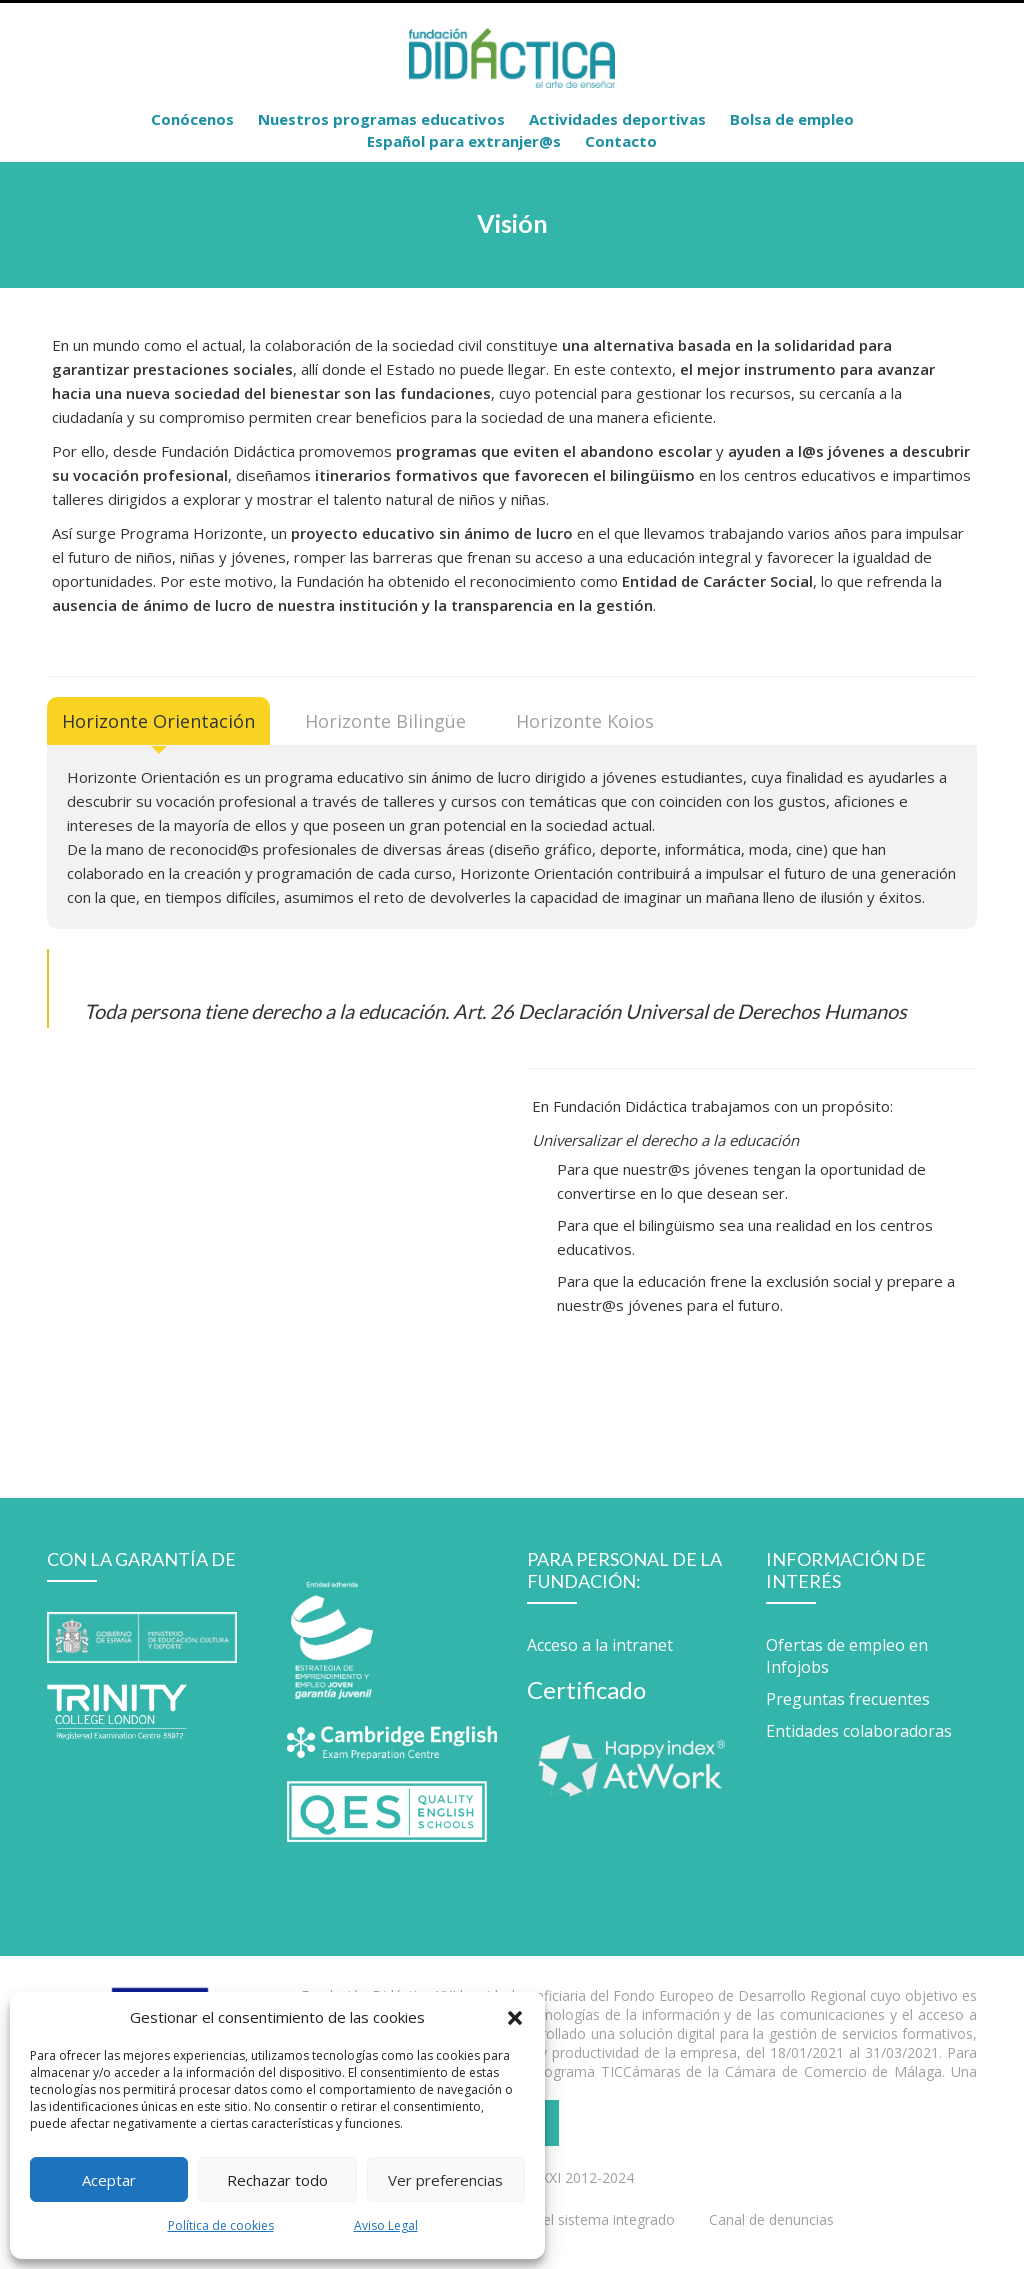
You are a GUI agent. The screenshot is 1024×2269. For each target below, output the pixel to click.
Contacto (621, 141)
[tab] (158, 721)
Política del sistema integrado (579, 2219)
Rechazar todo (277, 2180)
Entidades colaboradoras (859, 1731)
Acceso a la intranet (600, 1645)
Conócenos (192, 119)
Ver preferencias (445, 2180)
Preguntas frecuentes (848, 1699)
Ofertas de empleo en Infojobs (847, 1656)
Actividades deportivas (617, 119)
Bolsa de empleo (792, 119)
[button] (515, 2017)
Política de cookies (221, 2225)
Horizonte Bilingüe (385, 721)
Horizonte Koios (585, 721)
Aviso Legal (386, 2225)
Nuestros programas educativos (381, 119)
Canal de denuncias (771, 2219)
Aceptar (109, 2180)
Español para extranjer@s (464, 141)
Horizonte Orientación (158, 721)
